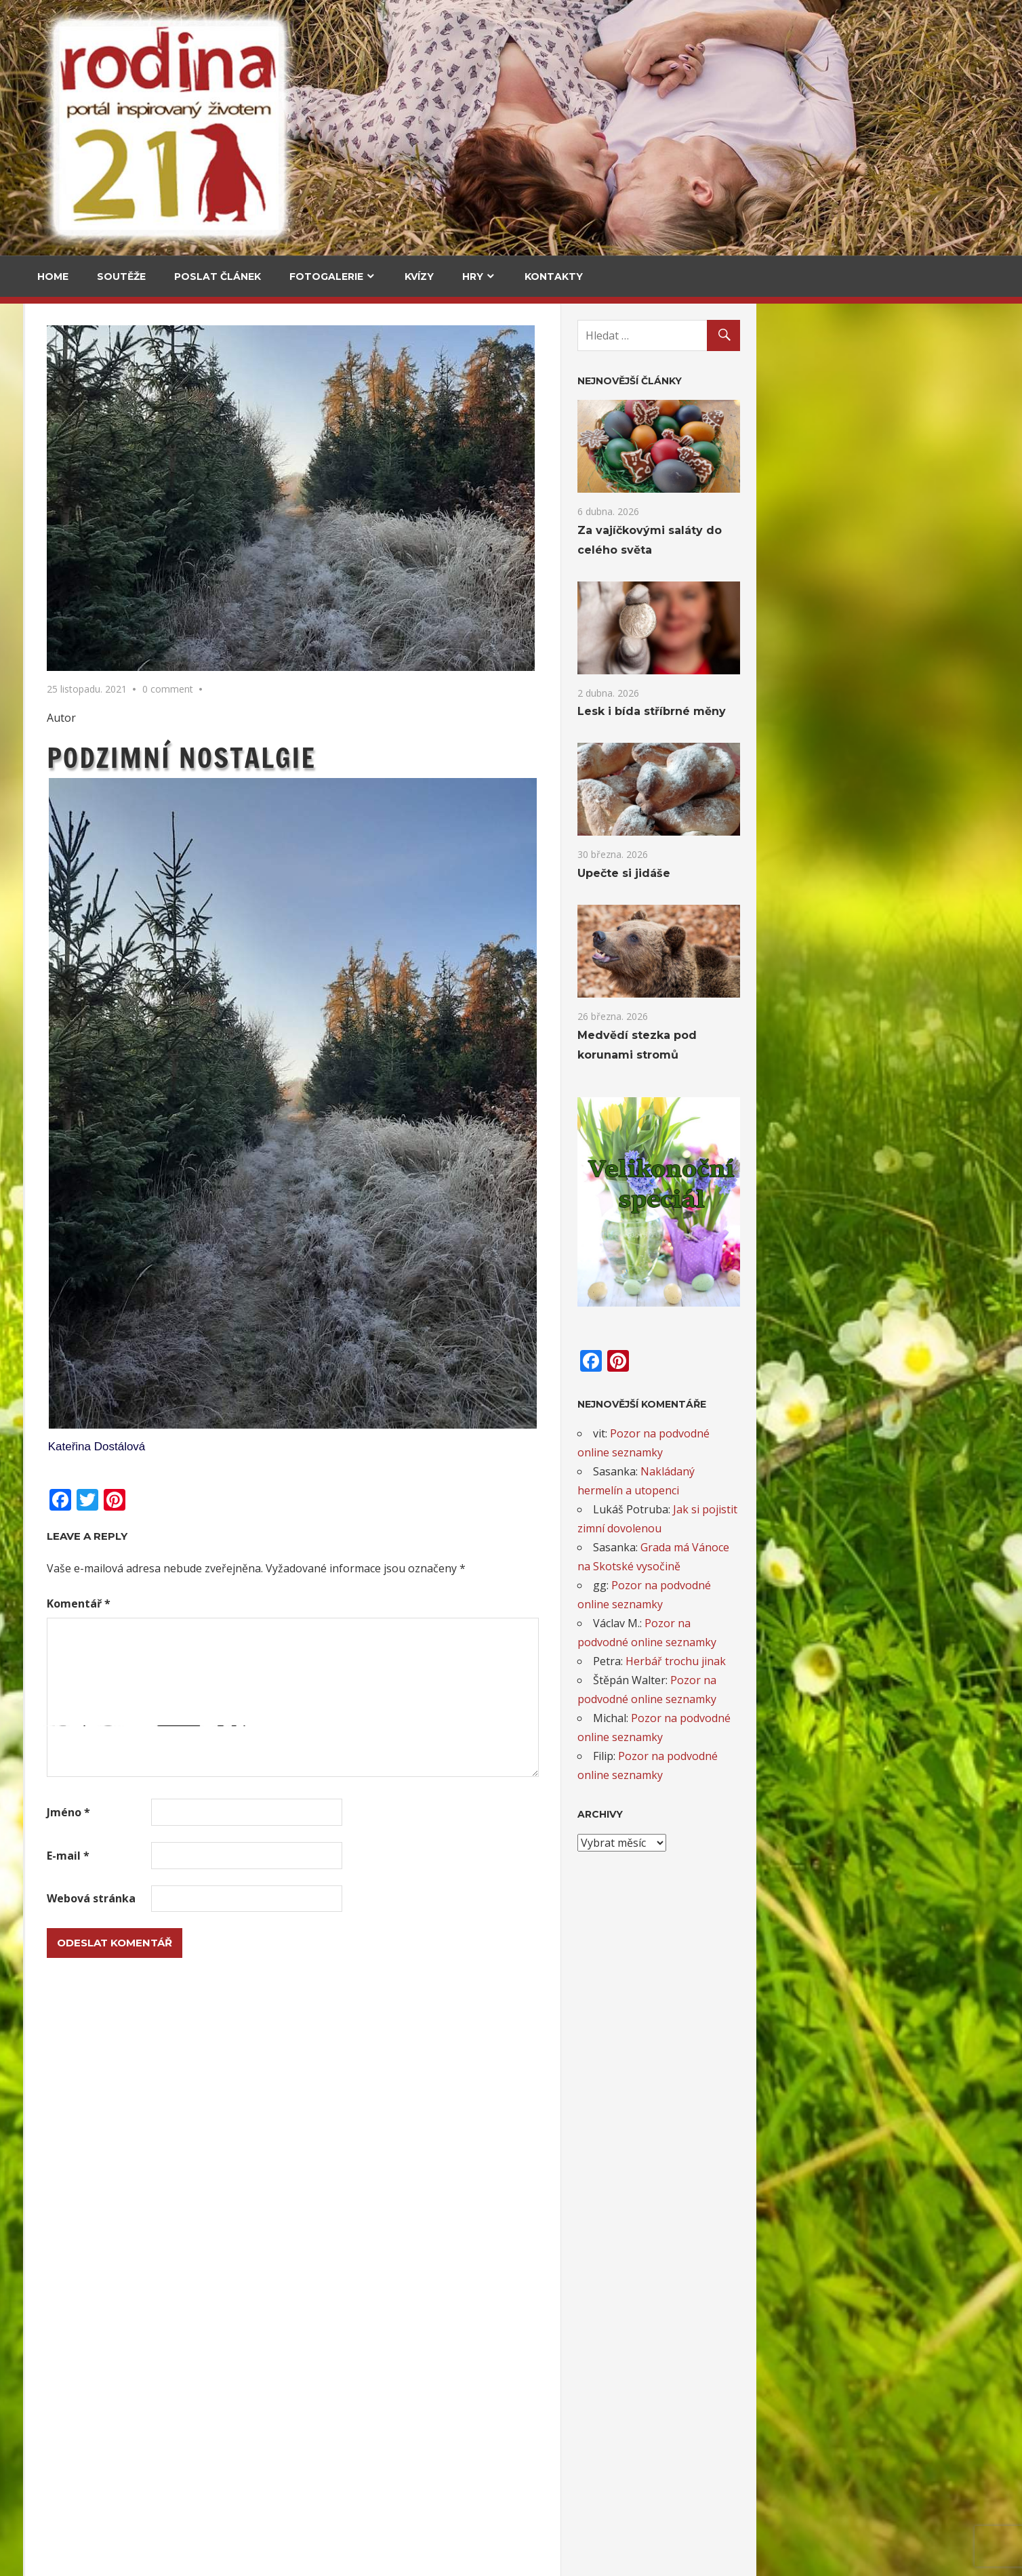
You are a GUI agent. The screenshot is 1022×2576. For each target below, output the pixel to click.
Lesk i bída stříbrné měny (894, 711)
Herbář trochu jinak (918, 1661)
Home (52, 276)
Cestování (70, 396)
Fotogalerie (326, 276)
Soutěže (121, 276)
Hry (472, 276)
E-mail (310, 1855)
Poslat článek (217, 276)
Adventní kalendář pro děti (107, 2029)
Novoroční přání (82, 2473)
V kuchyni (184, 396)
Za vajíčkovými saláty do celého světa (85, 475)
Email (58, 1730)
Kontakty (554, 276)
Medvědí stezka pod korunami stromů (83, 691)
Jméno (311, 1812)
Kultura (64, 989)
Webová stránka (333, 1898)
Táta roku (65, 2250)
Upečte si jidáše (200, 581)
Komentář (321, 1603)
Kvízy (419, 276)
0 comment (410, 688)
